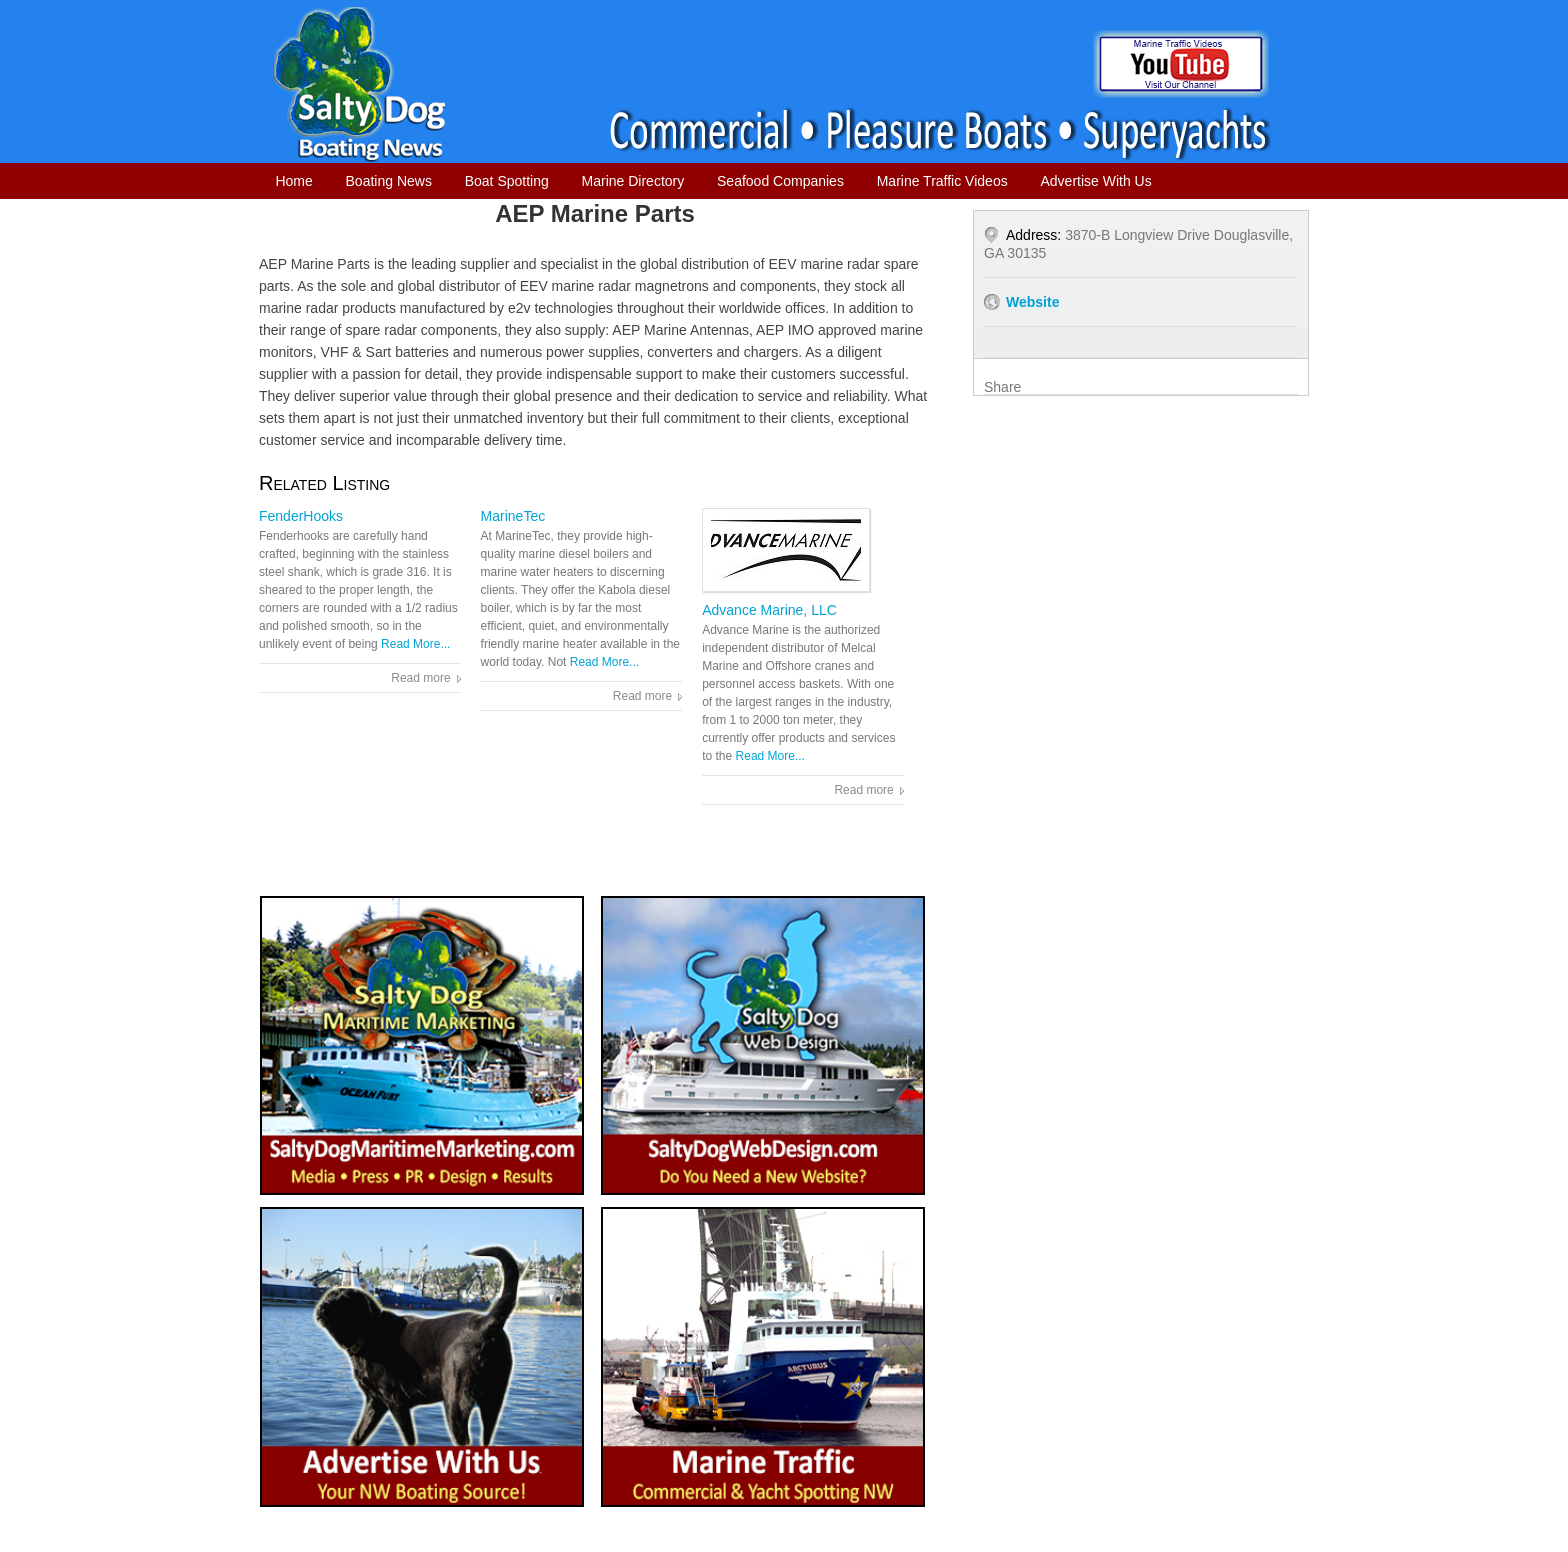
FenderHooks (301, 516)
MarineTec (513, 516)
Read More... (415, 644)
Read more (420, 678)
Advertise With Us (1095, 181)
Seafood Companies (780, 181)
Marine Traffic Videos (942, 181)
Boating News (389, 181)
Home (293, 181)
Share (1002, 387)
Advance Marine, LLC (769, 610)
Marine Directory (633, 181)
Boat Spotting (507, 181)
